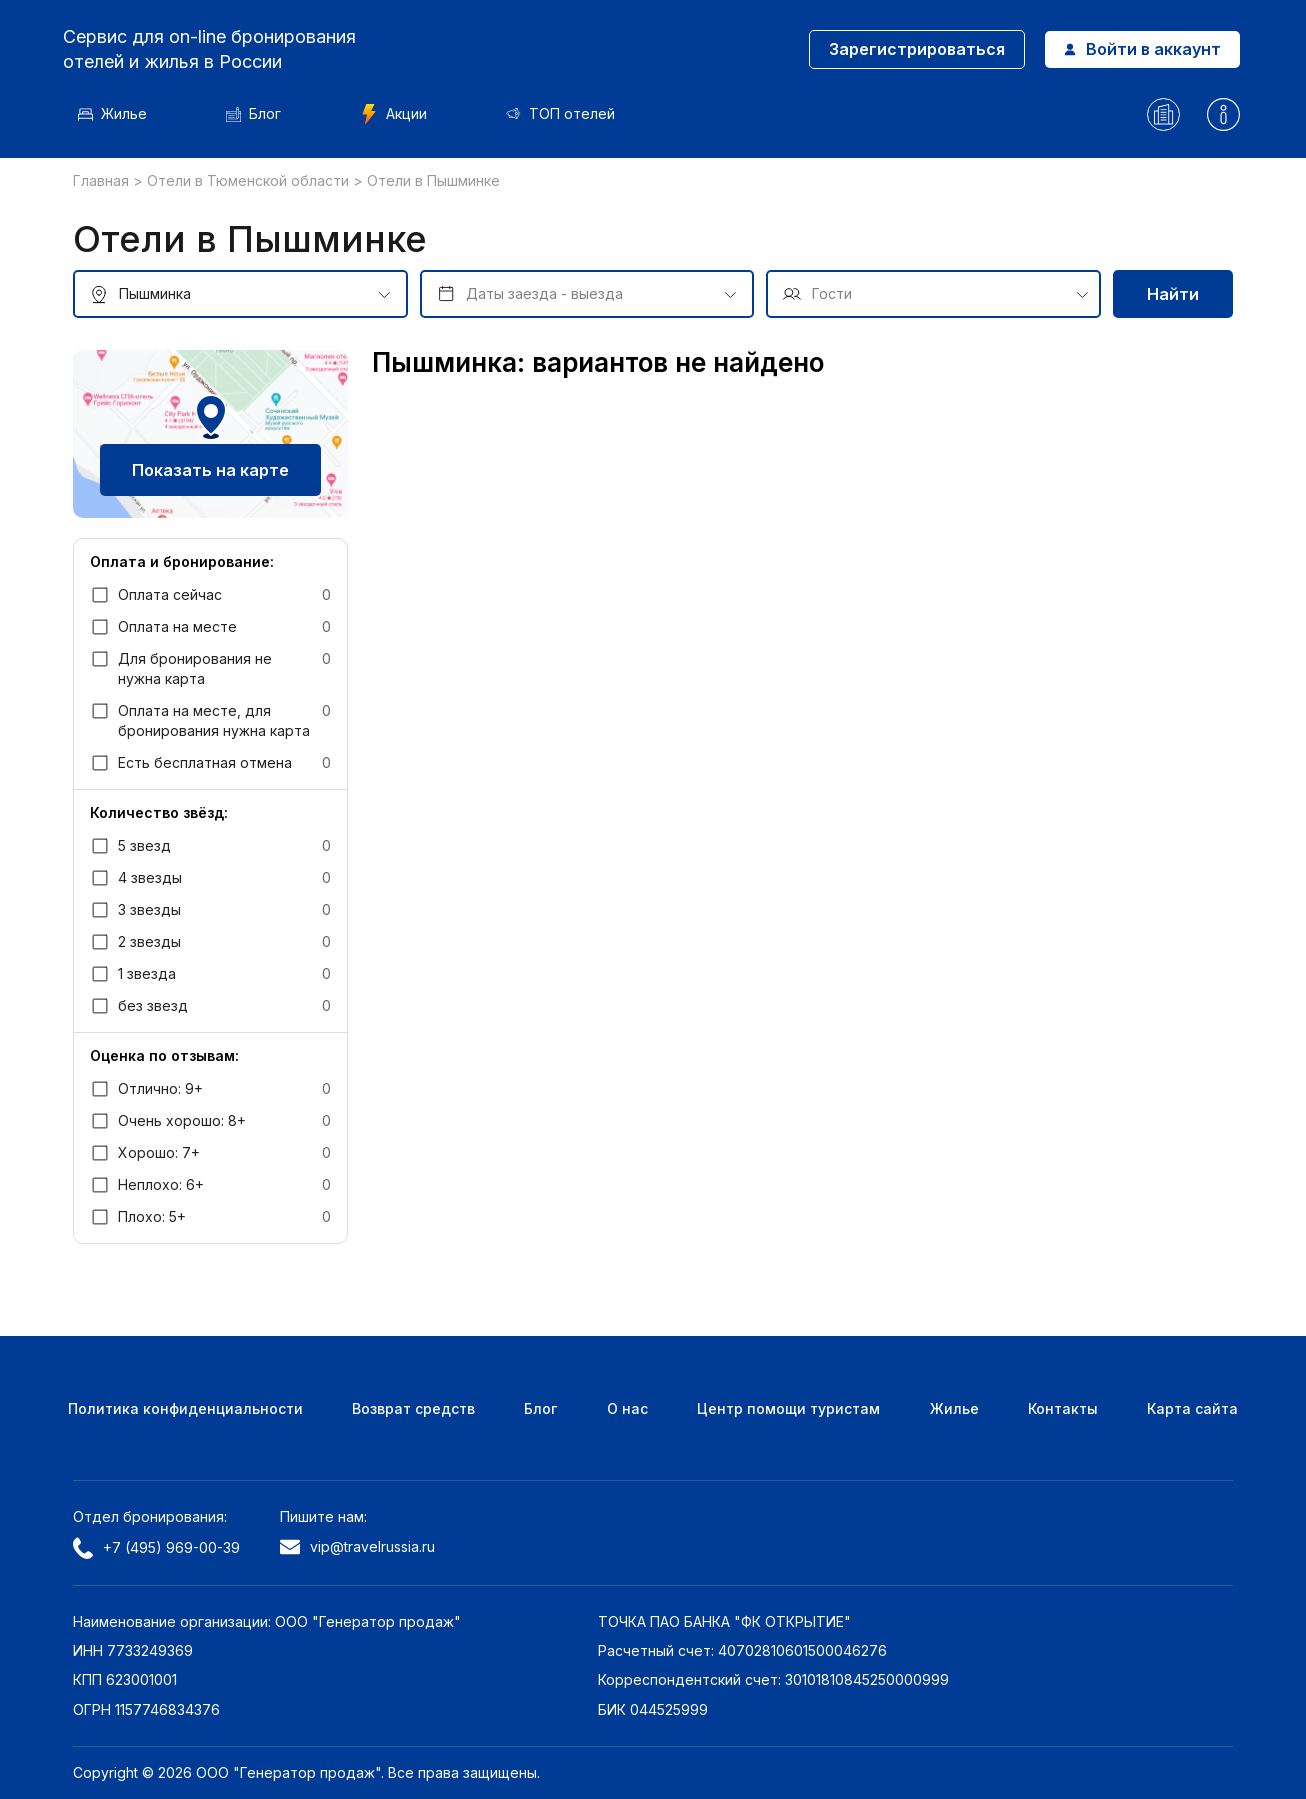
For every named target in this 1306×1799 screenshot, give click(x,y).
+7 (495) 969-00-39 (156, 1548)
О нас (627, 1408)
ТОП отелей (570, 113)
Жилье (122, 113)
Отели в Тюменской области (250, 180)
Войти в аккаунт (1135, 49)
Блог (263, 113)
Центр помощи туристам (788, 1408)
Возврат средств (413, 1408)
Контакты (1063, 1408)
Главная (103, 180)
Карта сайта (1192, 1408)
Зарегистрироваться (910, 49)
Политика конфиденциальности (185, 1408)
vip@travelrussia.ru (357, 1546)
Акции (403, 114)
